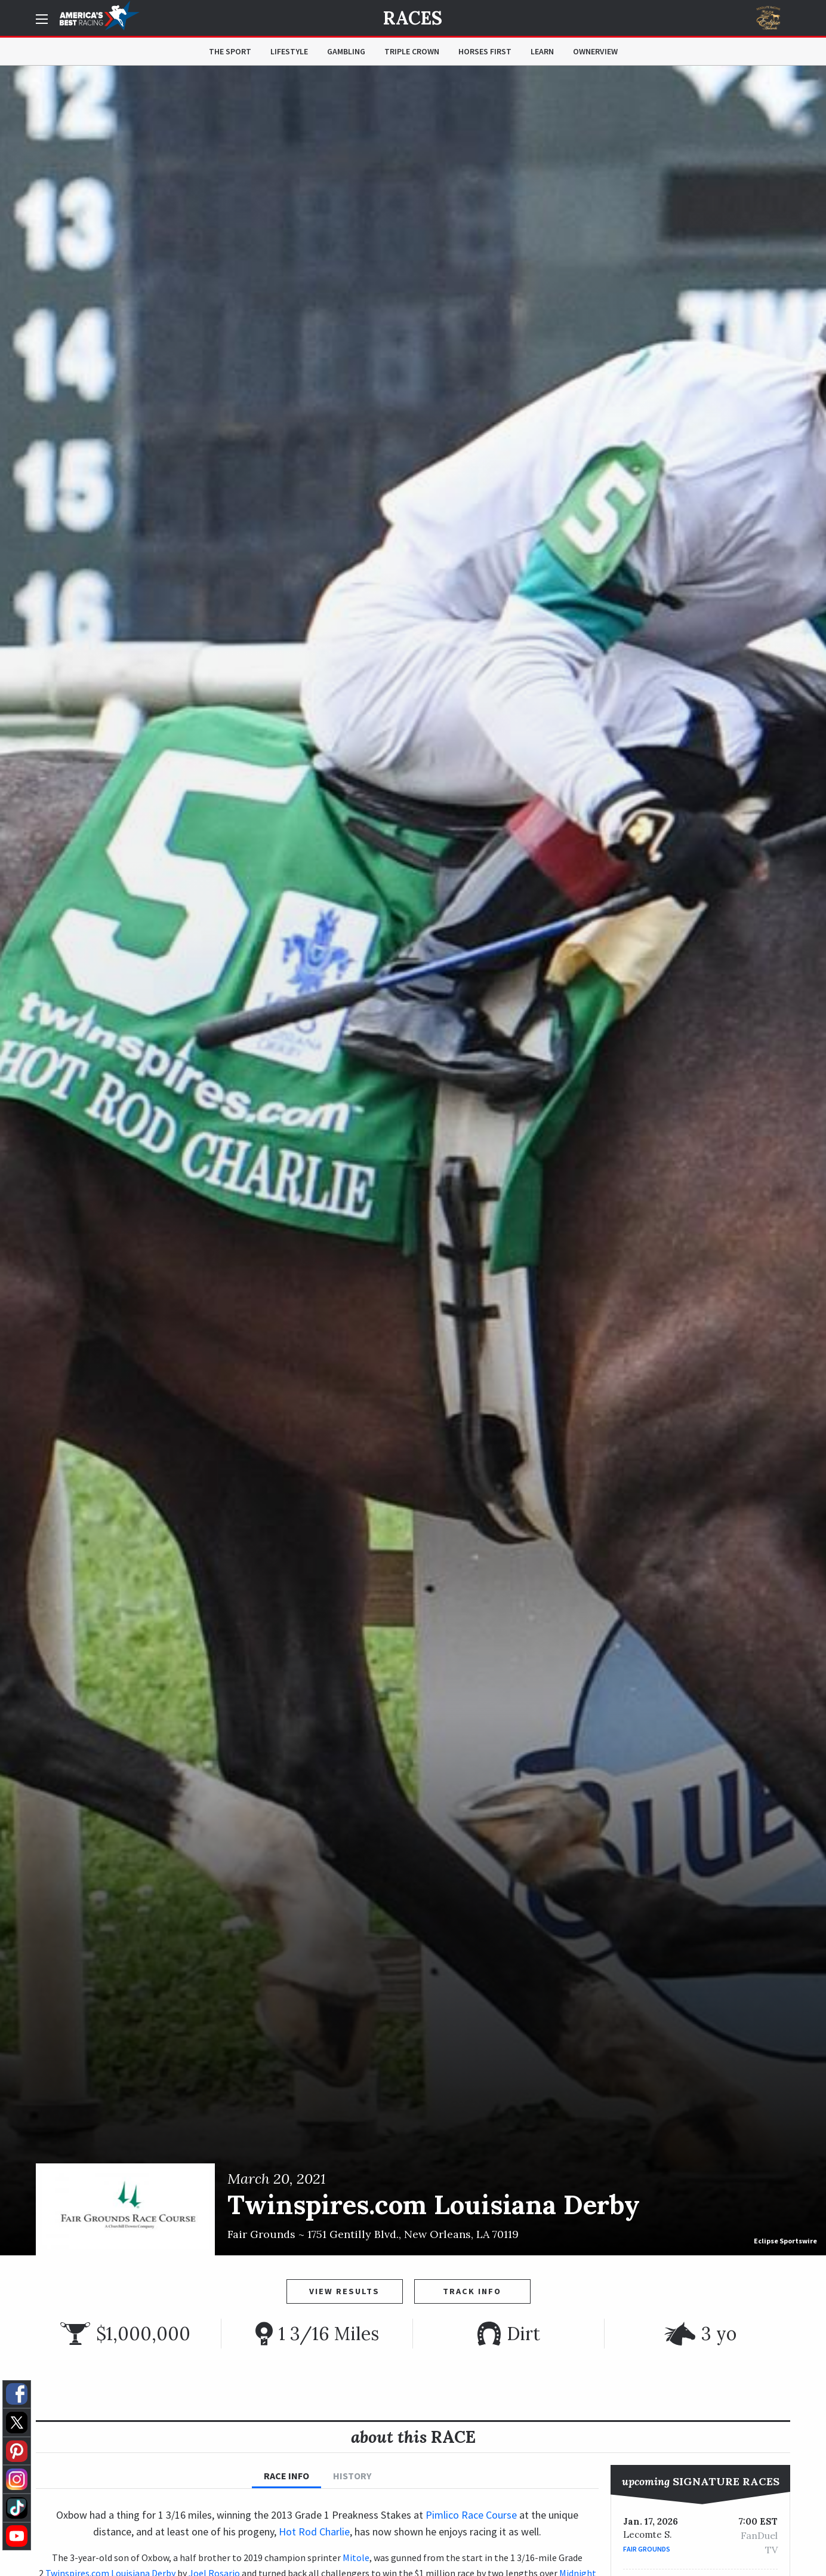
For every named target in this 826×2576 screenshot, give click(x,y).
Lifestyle (289, 51)
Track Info (472, 2291)
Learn (542, 51)
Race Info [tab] (286, 2476)
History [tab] (352, 2476)
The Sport (230, 51)
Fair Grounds (646, 2548)
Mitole (356, 2557)
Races (412, 18)
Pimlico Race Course (471, 2515)
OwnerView (595, 51)
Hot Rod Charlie (314, 2531)
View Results (344, 2291)
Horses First (484, 51)
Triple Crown (411, 51)
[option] (413, 1160)
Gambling (346, 51)
